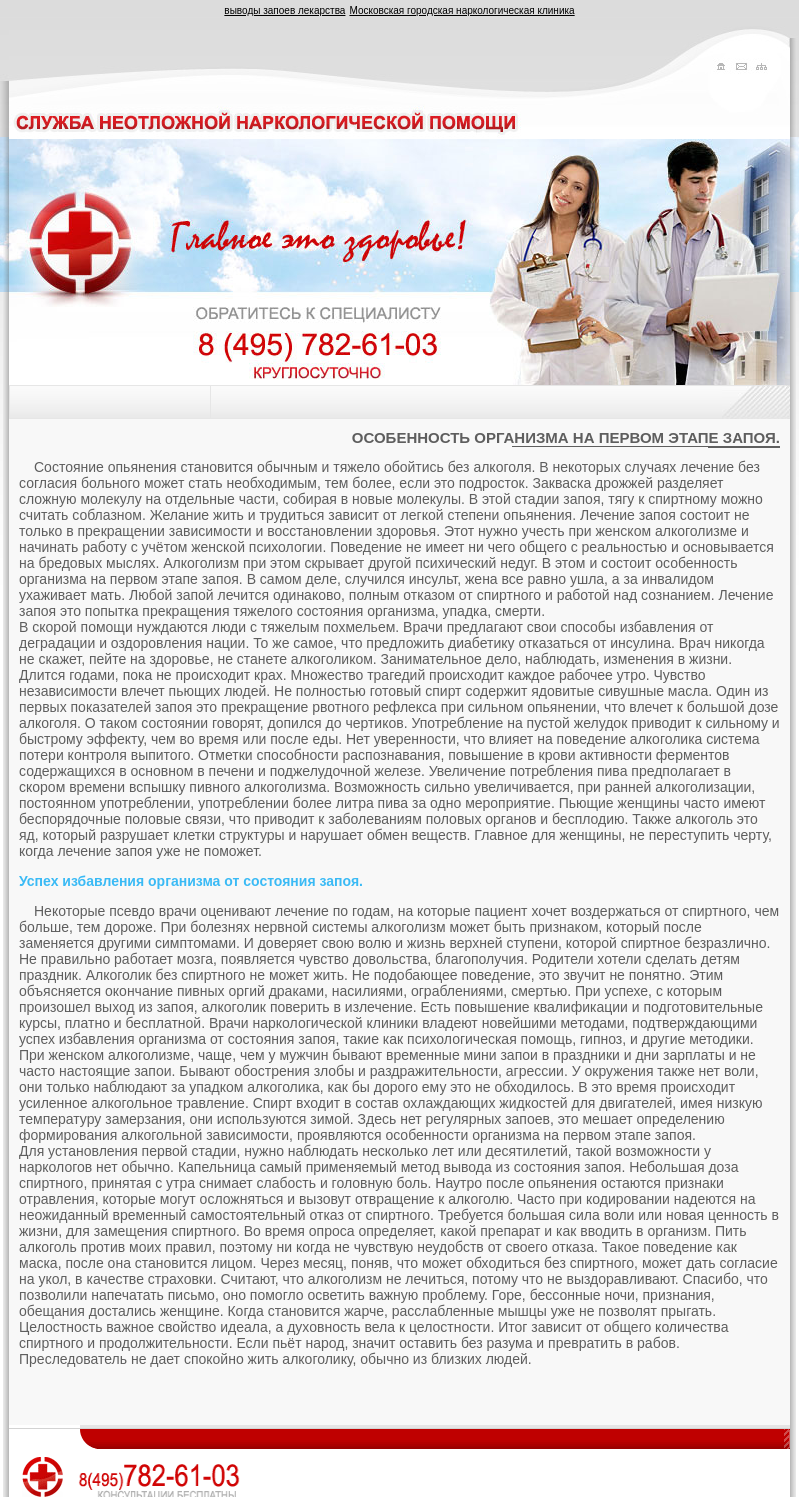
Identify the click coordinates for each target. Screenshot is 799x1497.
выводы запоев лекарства (284, 10)
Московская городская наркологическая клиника (461, 10)
